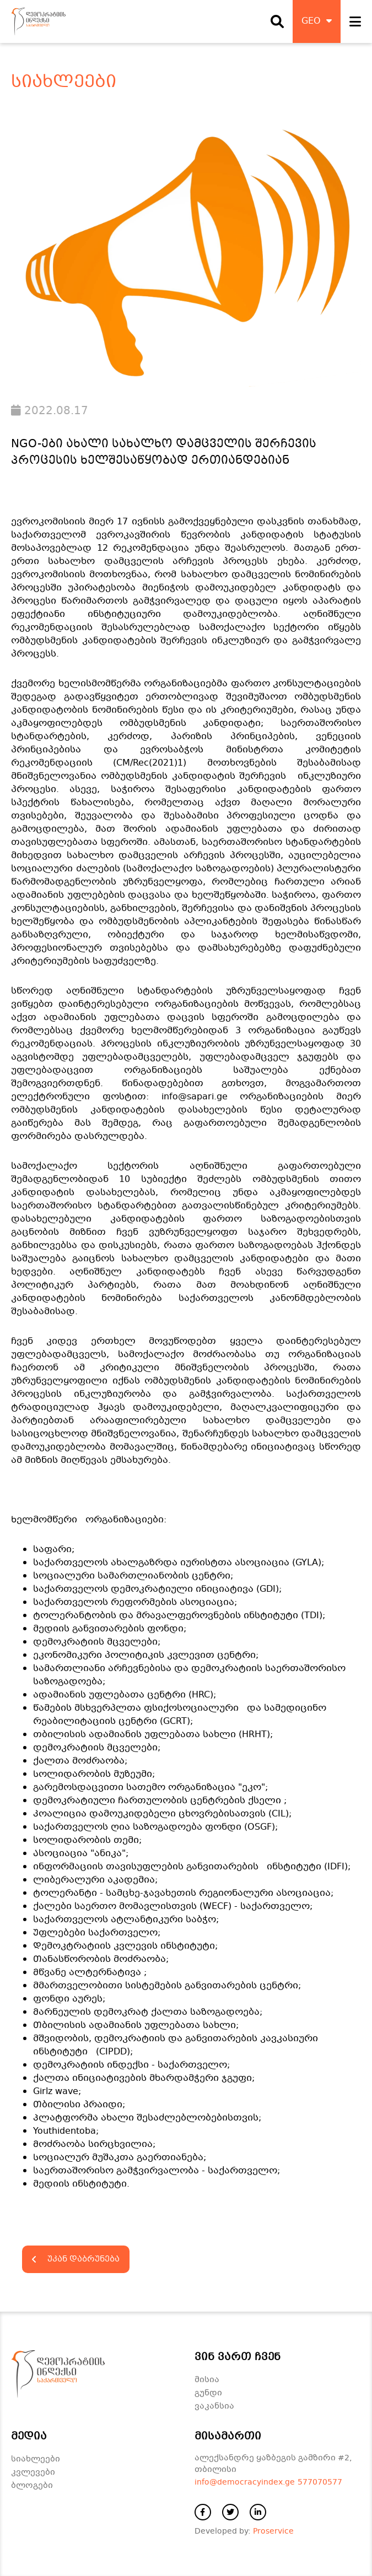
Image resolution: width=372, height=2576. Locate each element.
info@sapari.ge (194, 1097)
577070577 (320, 2482)
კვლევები (33, 2472)
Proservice (273, 2531)
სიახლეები (35, 2459)
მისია (207, 2380)
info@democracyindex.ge (245, 2482)
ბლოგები (32, 2486)
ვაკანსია (214, 2406)
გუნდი (208, 2393)
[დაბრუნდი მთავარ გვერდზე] (38, 21)
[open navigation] (355, 21)
